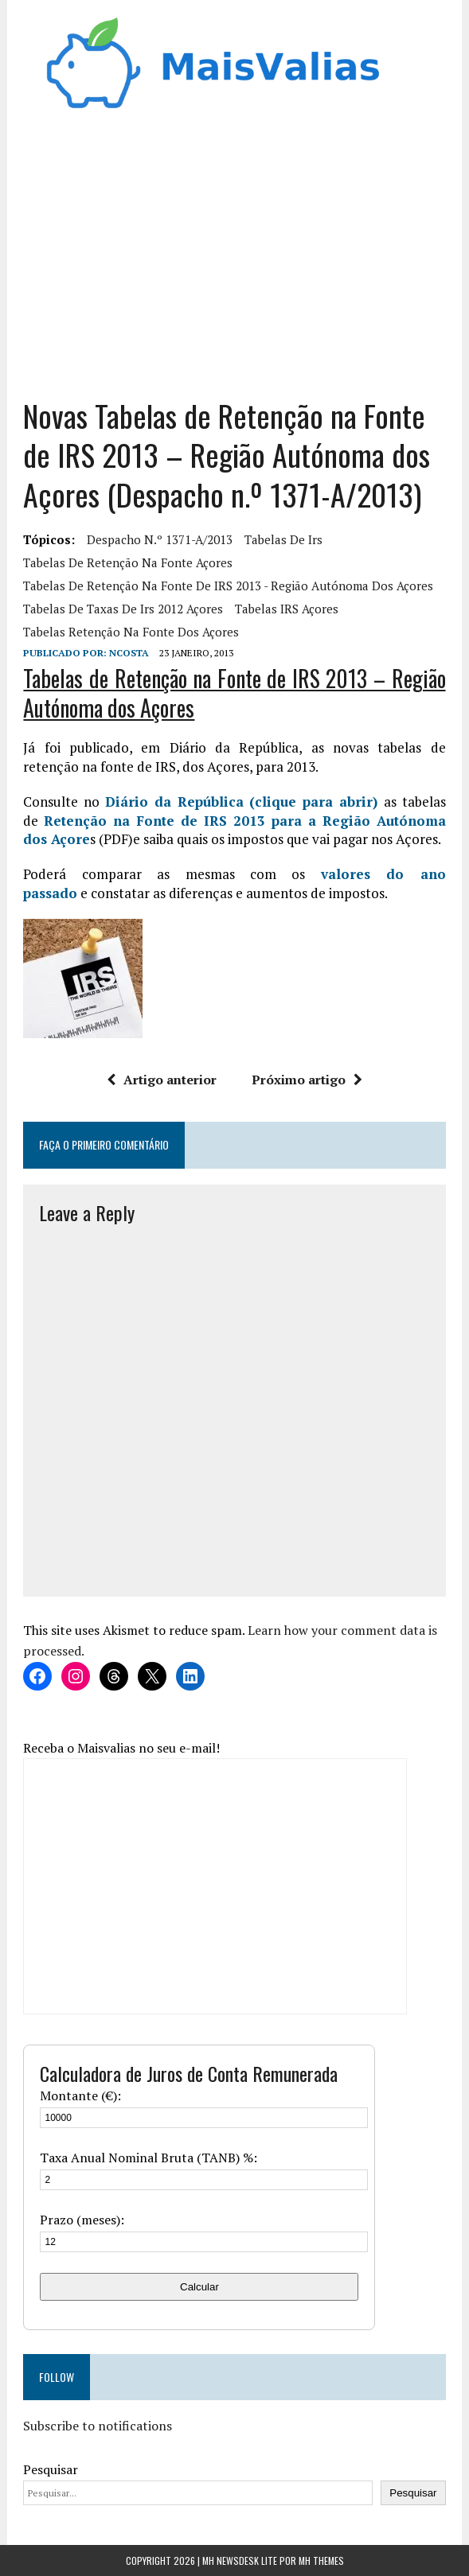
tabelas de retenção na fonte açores (128, 562)
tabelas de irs (283, 539)
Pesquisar (50, 2469)
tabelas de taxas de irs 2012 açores (123, 609)
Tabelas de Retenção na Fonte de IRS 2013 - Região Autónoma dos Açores (228, 585)
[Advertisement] (235, 261)
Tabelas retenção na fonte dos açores (131, 632)
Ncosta (129, 653)
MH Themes (321, 2560)
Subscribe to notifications (97, 2425)
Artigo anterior (162, 1079)
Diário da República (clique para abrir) (241, 801)
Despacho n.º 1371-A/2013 (160, 539)
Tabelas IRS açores (286, 609)
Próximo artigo (307, 1079)
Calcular (199, 2287)
